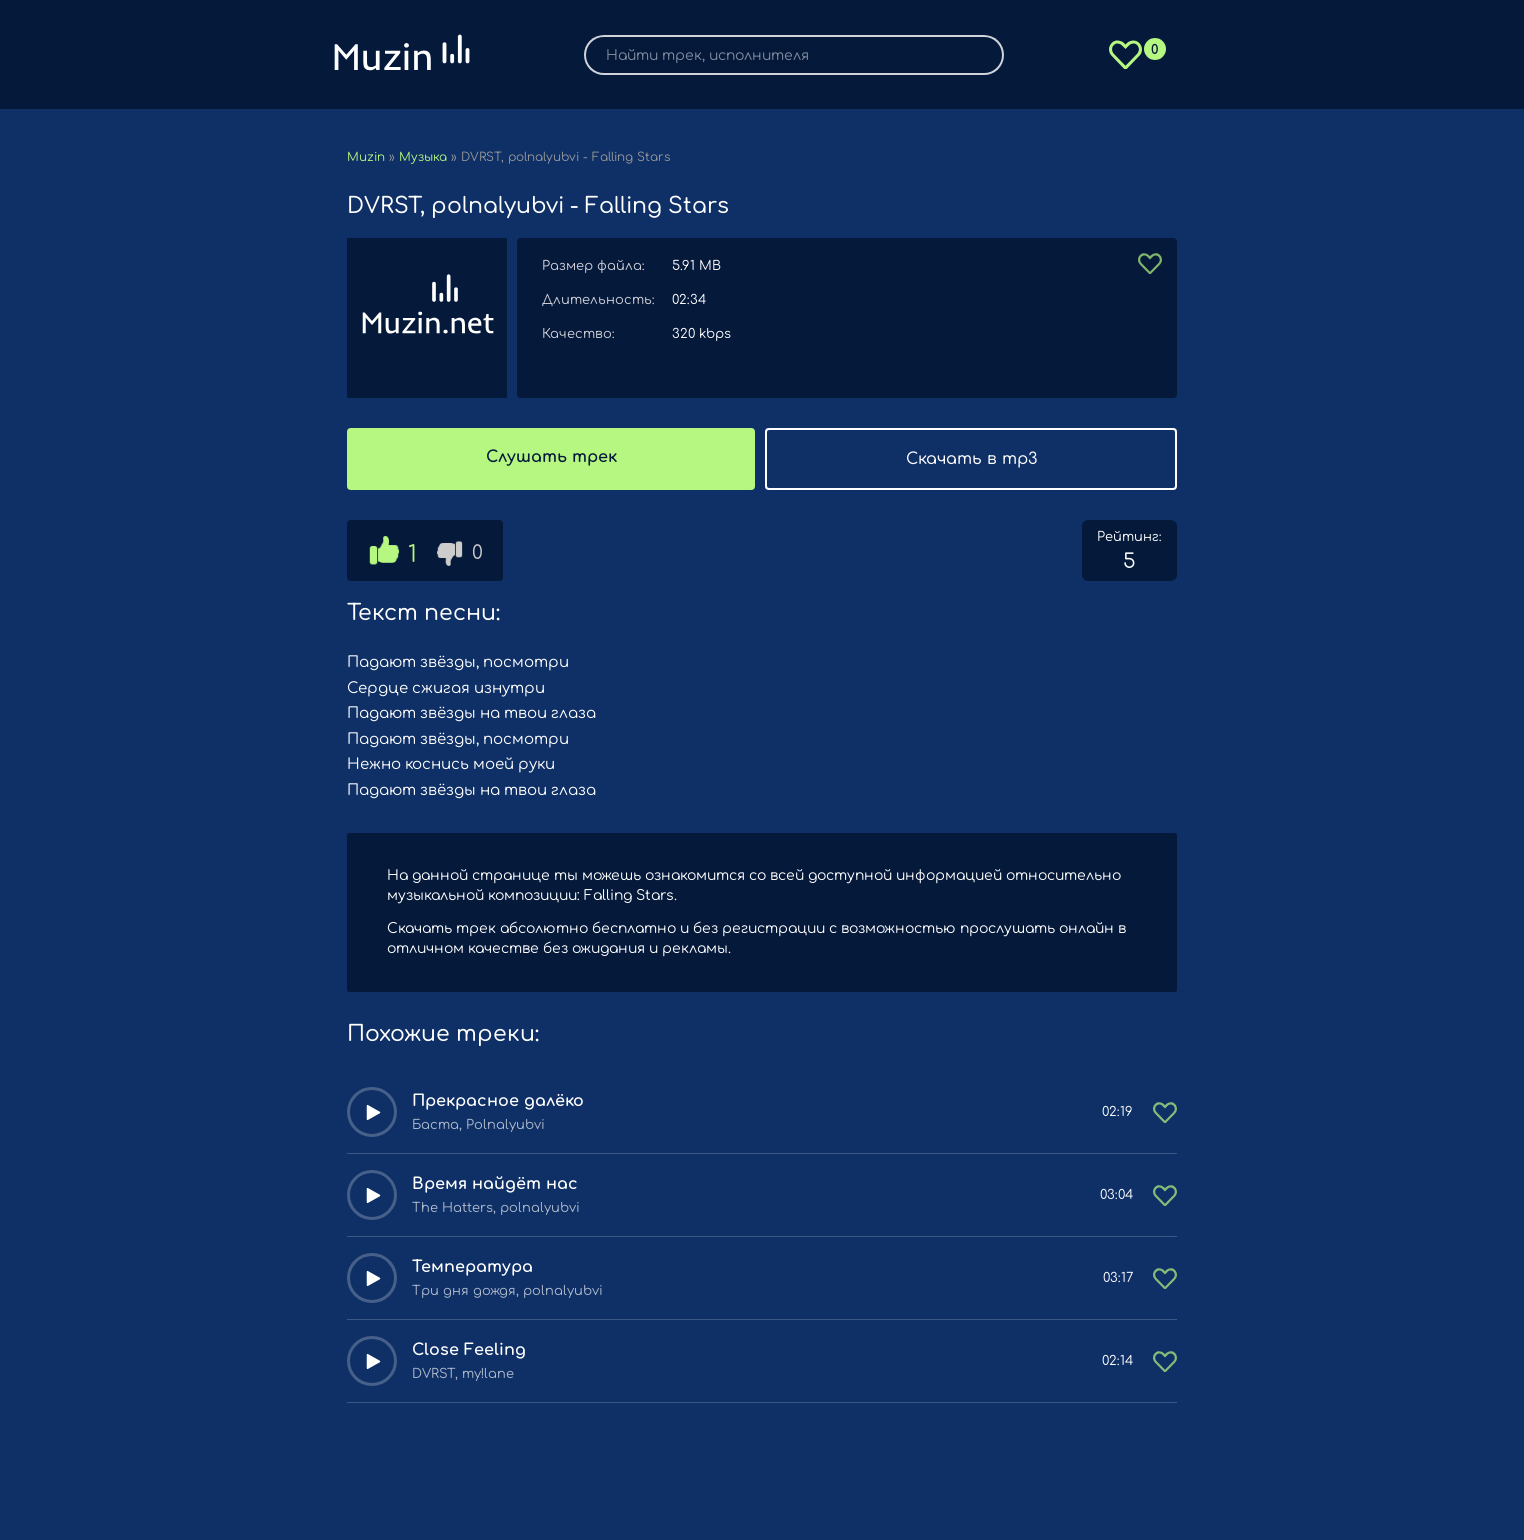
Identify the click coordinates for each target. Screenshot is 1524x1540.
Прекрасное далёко (498, 1101)
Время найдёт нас (495, 1184)
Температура (472, 1267)
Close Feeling (469, 1350)
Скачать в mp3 (971, 459)
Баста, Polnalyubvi (478, 1125)
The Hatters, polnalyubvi (496, 1208)
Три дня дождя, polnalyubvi (507, 1291)
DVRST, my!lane (463, 1374)
